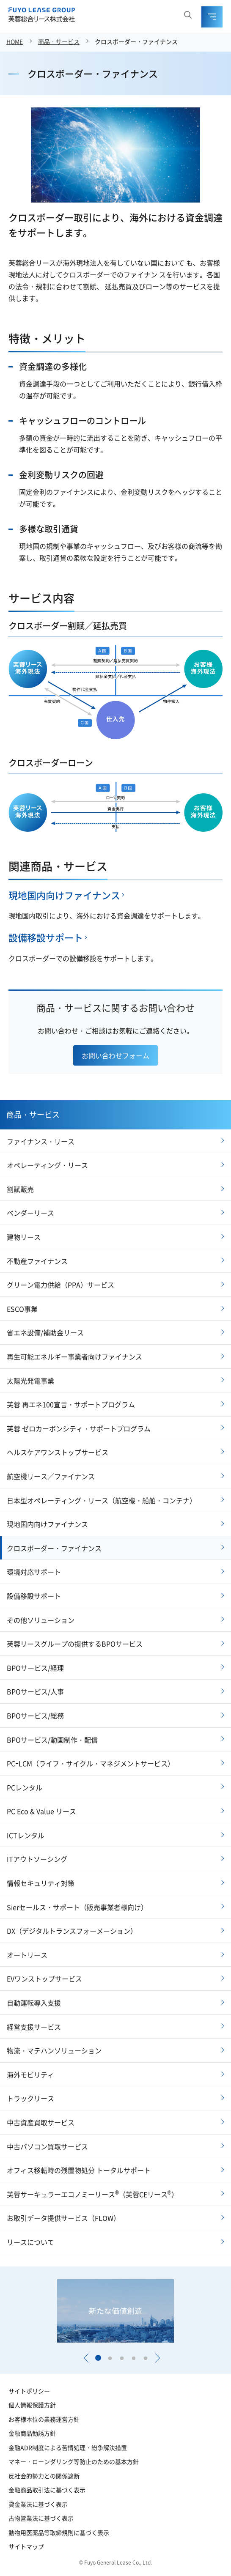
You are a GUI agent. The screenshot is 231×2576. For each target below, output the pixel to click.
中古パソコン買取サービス (47, 2146)
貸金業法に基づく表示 (38, 2504)
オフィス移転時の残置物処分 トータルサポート (79, 2170)
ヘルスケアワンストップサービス (57, 1452)
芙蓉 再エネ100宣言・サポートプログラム (71, 1404)
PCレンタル (24, 1787)
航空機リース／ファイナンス (51, 1476)
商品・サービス (59, 41)
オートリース (27, 1955)
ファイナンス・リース (40, 1141)
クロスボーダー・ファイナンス (136, 41)
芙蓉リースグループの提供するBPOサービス (75, 1644)
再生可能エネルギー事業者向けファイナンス (74, 1356)
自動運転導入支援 (34, 2003)
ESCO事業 (22, 1309)
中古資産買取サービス (40, 2122)
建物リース (24, 1237)
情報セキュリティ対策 (40, 1883)
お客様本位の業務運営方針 (44, 2419)
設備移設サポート (45, 937)
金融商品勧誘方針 (32, 2433)
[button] (86, 2358)
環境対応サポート (34, 1572)
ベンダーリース (30, 1213)
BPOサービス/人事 (35, 1691)
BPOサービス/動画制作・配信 (52, 1740)
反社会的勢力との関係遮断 (44, 2476)
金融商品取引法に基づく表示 (46, 2490)
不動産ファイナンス (37, 1261)
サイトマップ (26, 2546)
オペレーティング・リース (47, 1165)
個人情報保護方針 (32, 2405)
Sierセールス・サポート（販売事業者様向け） (77, 1907)
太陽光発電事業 (30, 1381)
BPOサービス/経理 (35, 1668)
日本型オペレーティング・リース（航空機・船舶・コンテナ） (101, 1500)
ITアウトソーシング (37, 1859)
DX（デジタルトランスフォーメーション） (72, 1931)
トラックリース (30, 2098)
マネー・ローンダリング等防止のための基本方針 (73, 2461)
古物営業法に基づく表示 (41, 2518)
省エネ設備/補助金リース (45, 1332)
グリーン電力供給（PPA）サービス (60, 1285)
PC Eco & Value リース (41, 1811)
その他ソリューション (40, 1620)
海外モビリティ (30, 2074)
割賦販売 (20, 1189)
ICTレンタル (25, 1835)
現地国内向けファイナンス (64, 895)
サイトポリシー (29, 2391)
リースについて (30, 2242)
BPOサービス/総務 (35, 1715)
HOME (14, 41)
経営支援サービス (34, 2027)
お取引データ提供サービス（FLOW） (63, 2218)
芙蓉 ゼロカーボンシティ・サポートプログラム (79, 1428)
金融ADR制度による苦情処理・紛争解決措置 (67, 2447)
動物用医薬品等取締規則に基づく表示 (58, 2532)
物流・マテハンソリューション (54, 2050)
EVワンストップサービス (44, 1978)
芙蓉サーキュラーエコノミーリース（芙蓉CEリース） (92, 2194)
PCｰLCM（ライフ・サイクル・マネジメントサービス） (90, 1763)
